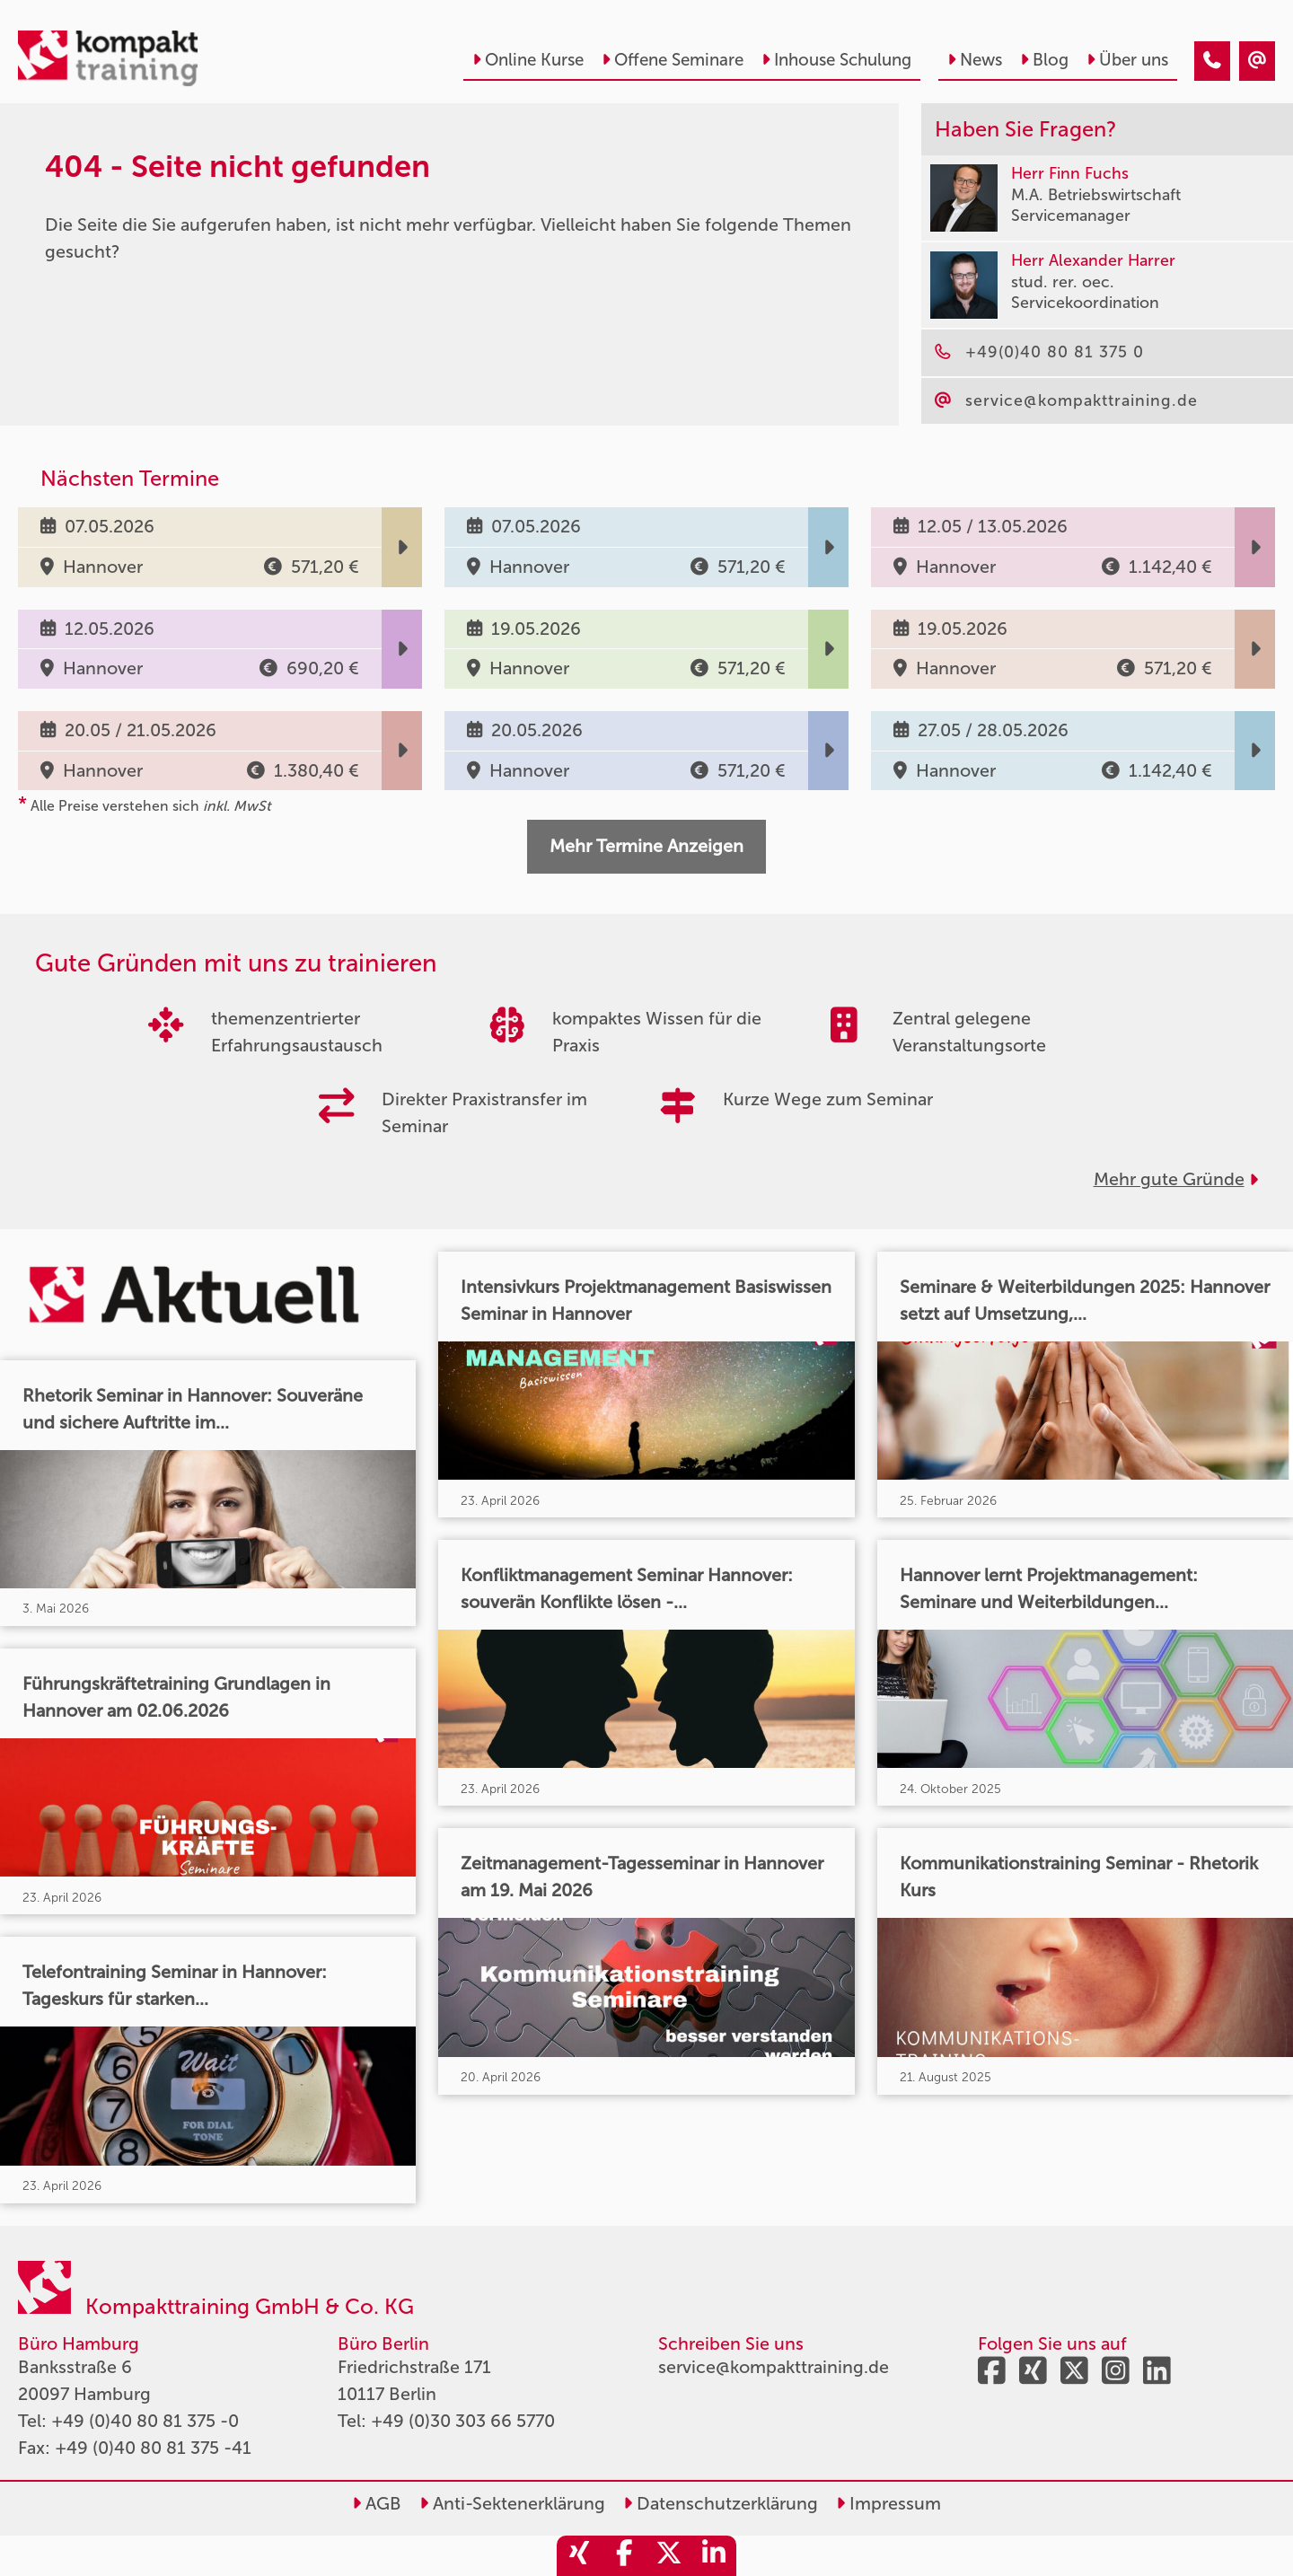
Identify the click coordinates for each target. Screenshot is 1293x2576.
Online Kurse (528, 59)
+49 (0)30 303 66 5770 (463, 2420)
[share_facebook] (624, 2556)
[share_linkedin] (713, 2556)
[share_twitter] (668, 2556)
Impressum (888, 2503)
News (974, 59)
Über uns (1127, 59)
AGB (376, 2503)
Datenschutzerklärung (720, 2503)
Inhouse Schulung (836, 59)
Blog (1044, 59)
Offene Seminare (672, 59)
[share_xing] (579, 2556)
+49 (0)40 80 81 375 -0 (145, 2420)
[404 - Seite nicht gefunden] (1212, 61)
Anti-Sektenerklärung (512, 2503)
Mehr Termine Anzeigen (646, 846)
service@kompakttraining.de (773, 2367)
